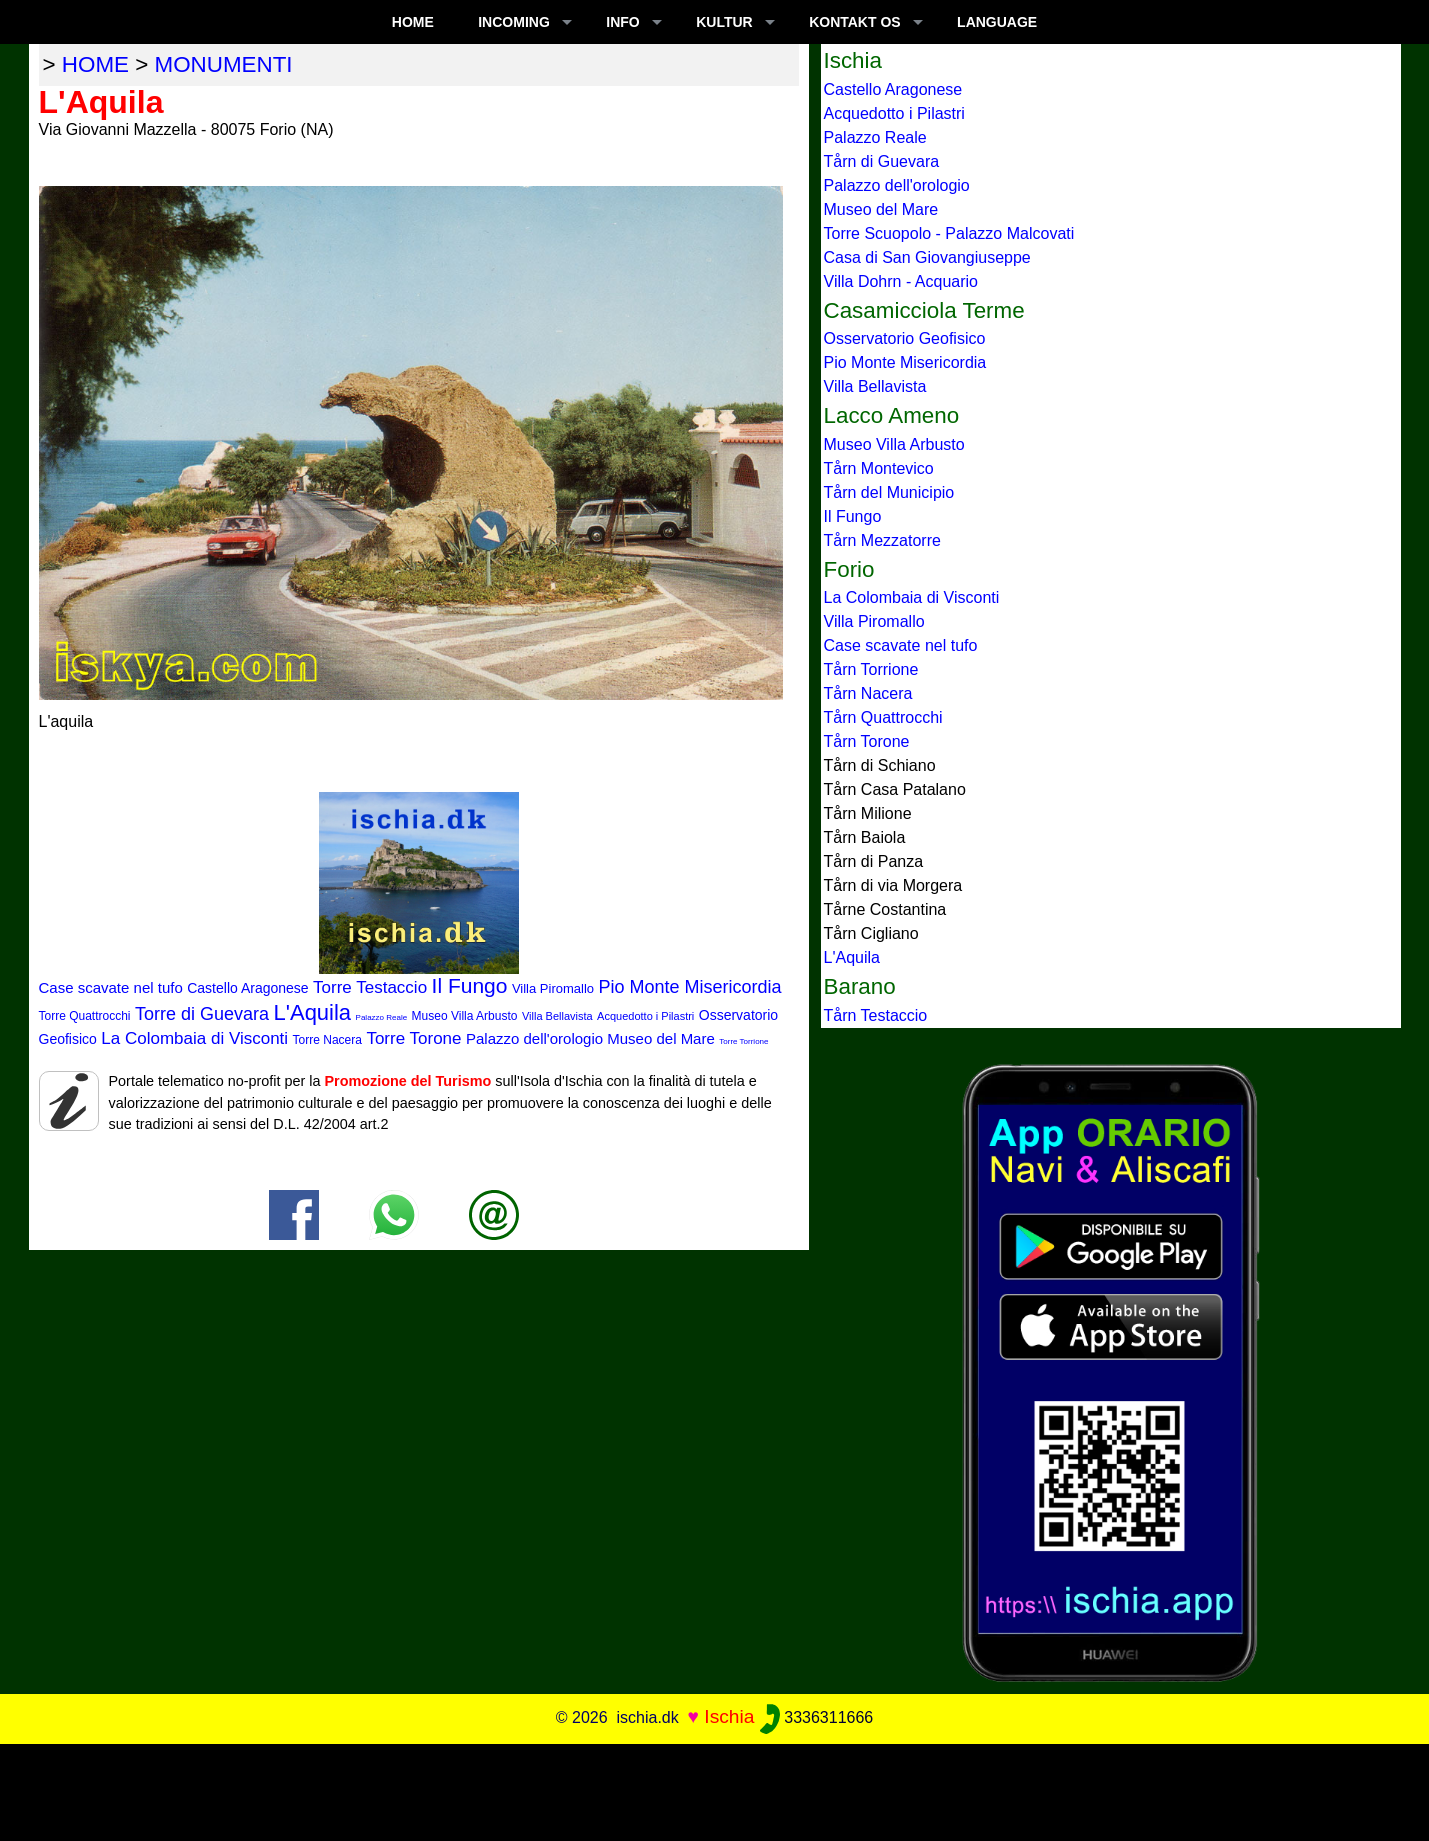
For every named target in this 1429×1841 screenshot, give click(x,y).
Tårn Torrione (871, 669)
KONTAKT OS (855, 22)
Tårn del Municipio (889, 492)
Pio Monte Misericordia (690, 987)
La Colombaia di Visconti (194, 1038)
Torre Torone (413, 1038)
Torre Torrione (743, 1041)
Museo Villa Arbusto (465, 1016)
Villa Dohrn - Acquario (901, 281)
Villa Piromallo (553, 988)
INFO (622, 22)
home (95, 64)
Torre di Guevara (202, 1014)
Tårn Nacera (868, 693)
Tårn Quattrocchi (883, 717)
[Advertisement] (715, 1789)
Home (413, 22)
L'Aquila (313, 1012)
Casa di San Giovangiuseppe (927, 257)
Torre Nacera (327, 1040)
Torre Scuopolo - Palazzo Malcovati (949, 233)
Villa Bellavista (557, 1016)
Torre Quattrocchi (85, 1016)
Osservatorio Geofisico (905, 338)
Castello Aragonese (247, 988)
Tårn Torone (867, 741)
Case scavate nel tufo (111, 987)
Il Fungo (470, 985)
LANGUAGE (997, 22)
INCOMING (514, 22)
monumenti (224, 64)
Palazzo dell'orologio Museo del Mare (590, 1038)
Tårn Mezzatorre (882, 540)
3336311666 (816, 1717)
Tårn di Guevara (882, 161)
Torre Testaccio (370, 987)
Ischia (729, 1716)
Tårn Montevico (879, 468)
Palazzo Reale (382, 1017)
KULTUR (724, 22)
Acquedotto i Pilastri (645, 1016)
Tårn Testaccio (876, 1015)
